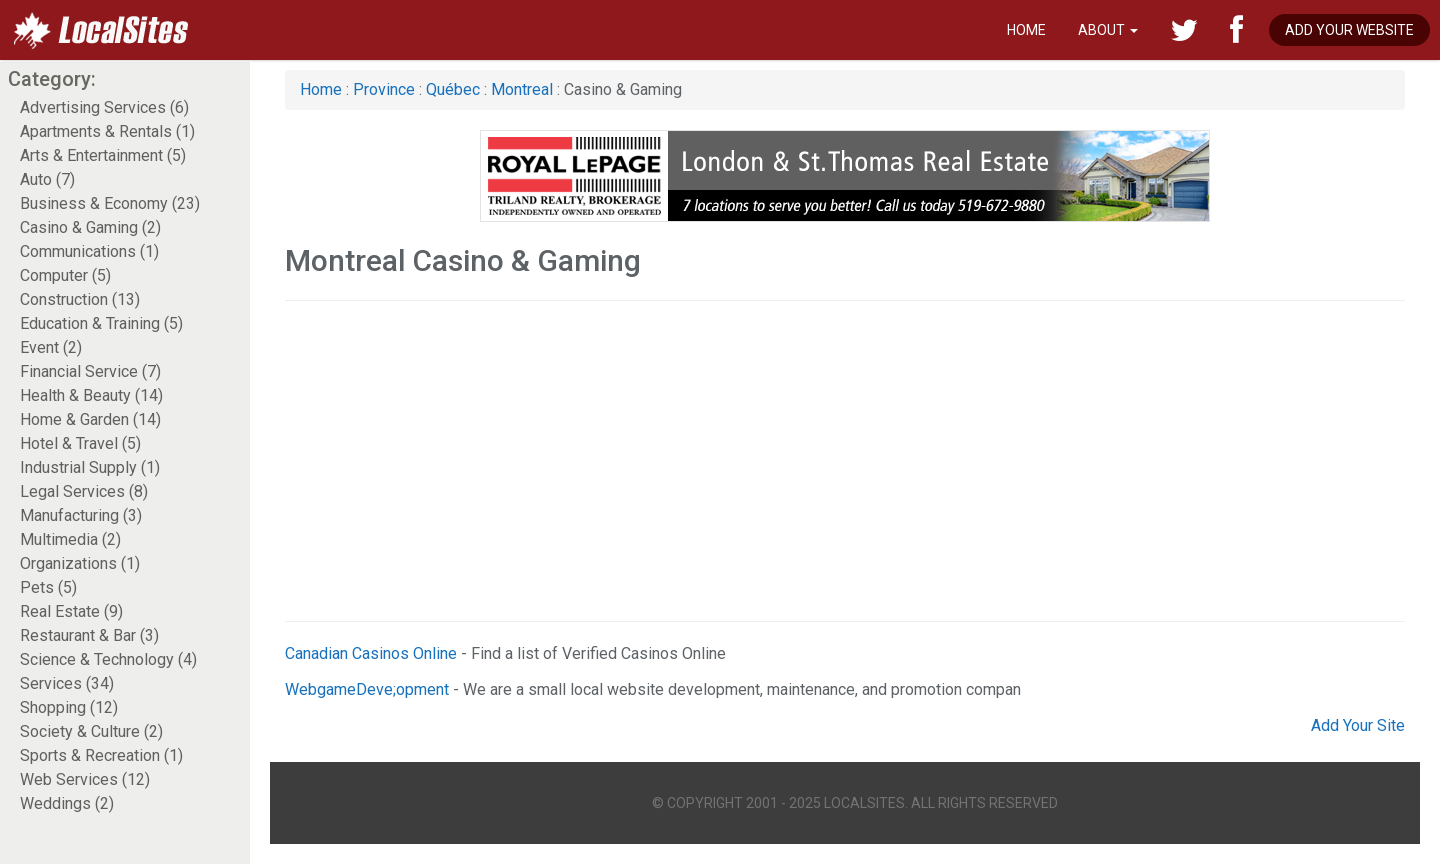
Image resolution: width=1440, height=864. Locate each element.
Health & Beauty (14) (91, 395)
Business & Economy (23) (110, 203)
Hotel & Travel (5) (80, 443)
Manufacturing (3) (81, 515)
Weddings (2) (67, 803)
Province (384, 89)
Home (1026, 30)
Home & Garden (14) (90, 419)
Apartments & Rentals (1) (107, 131)
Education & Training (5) (101, 323)
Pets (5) (48, 587)
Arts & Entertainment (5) (103, 155)
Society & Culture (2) (91, 731)
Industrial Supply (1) (90, 467)
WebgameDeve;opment (367, 689)
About (1108, 30)
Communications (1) (89, 251)
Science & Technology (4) (108, 659)
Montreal (524, 89)
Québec (453, 89)
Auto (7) (47, 179)
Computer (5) (65, 275)
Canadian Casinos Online (371, 653)
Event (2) (51, 347)
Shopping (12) (69, 707)
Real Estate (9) (71, 611)
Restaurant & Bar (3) (89, 635)
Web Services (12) (85, 779)
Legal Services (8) (84, 491)
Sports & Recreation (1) (101, 755)
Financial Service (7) (90, 371)
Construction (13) (80, 299)
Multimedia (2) (70, 539)
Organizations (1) (80, 563)
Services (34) (67, 683)
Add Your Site (1358, 725)
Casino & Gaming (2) (90, 227)
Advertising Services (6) (104, 107)
